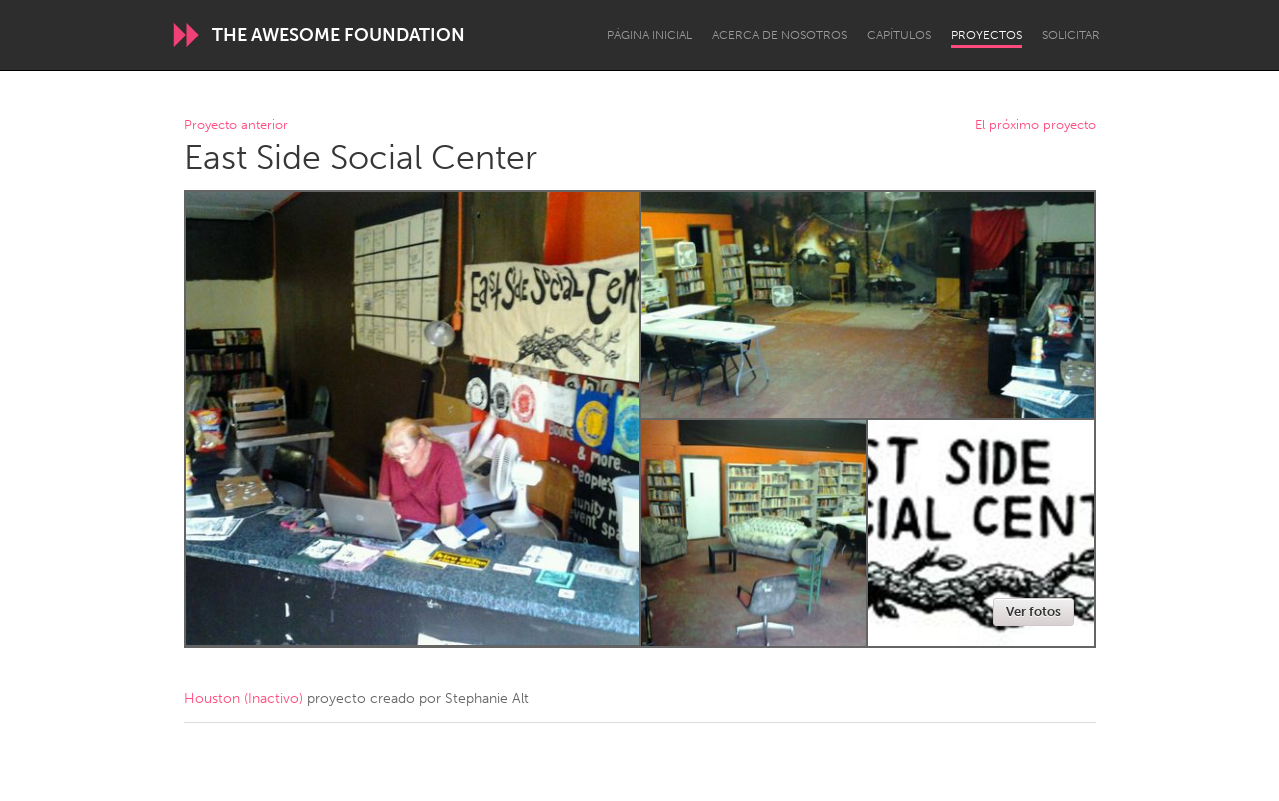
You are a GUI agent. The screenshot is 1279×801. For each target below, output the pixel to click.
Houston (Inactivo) (243, 698)
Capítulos (899, 35)
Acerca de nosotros (779, 35)
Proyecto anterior (236, 125)
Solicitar (1071, 35)
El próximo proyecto (1035, 125)
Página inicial (649, 35)
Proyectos (986, 35)
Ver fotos (1033, 611)
